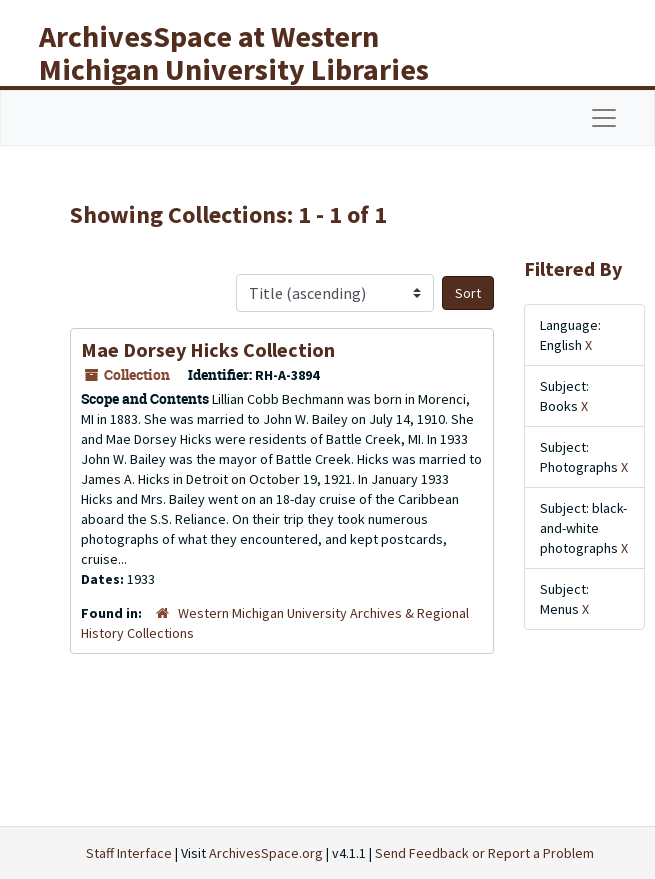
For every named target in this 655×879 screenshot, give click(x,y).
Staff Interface (129, 853)
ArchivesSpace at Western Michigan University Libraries (234, 52)
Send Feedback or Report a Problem (484, 853)
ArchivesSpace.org (266, 853)
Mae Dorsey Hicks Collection (208, 349)
